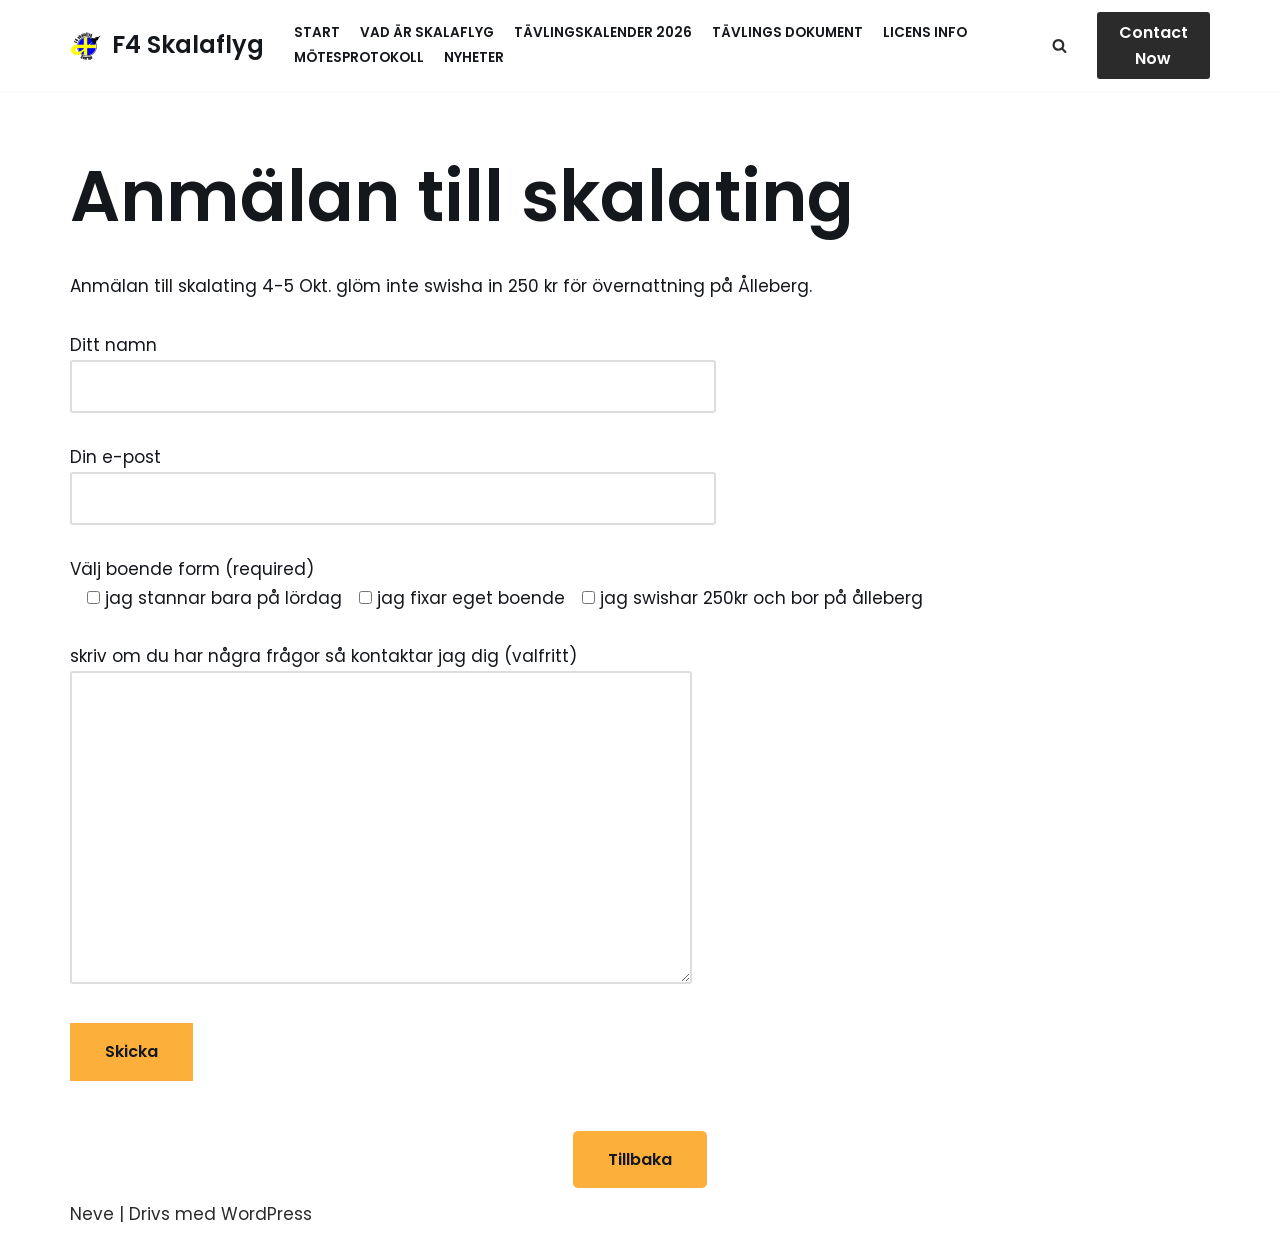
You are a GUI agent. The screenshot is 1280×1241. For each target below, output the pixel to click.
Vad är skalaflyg (427, 32)
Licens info (925, 32)
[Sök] (1059, 45)
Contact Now (1153, 45)
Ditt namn (393, 365)
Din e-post (393, 477)
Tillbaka (640, 1159)
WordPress (266, 1214)
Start (317, 32)
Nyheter (474, 57)
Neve (92, 1214)
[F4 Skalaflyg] (167, 45)
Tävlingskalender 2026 (603, 32)
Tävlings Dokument (787, 32)
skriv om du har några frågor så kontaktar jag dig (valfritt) (381, 817)
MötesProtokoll (359, 57)
